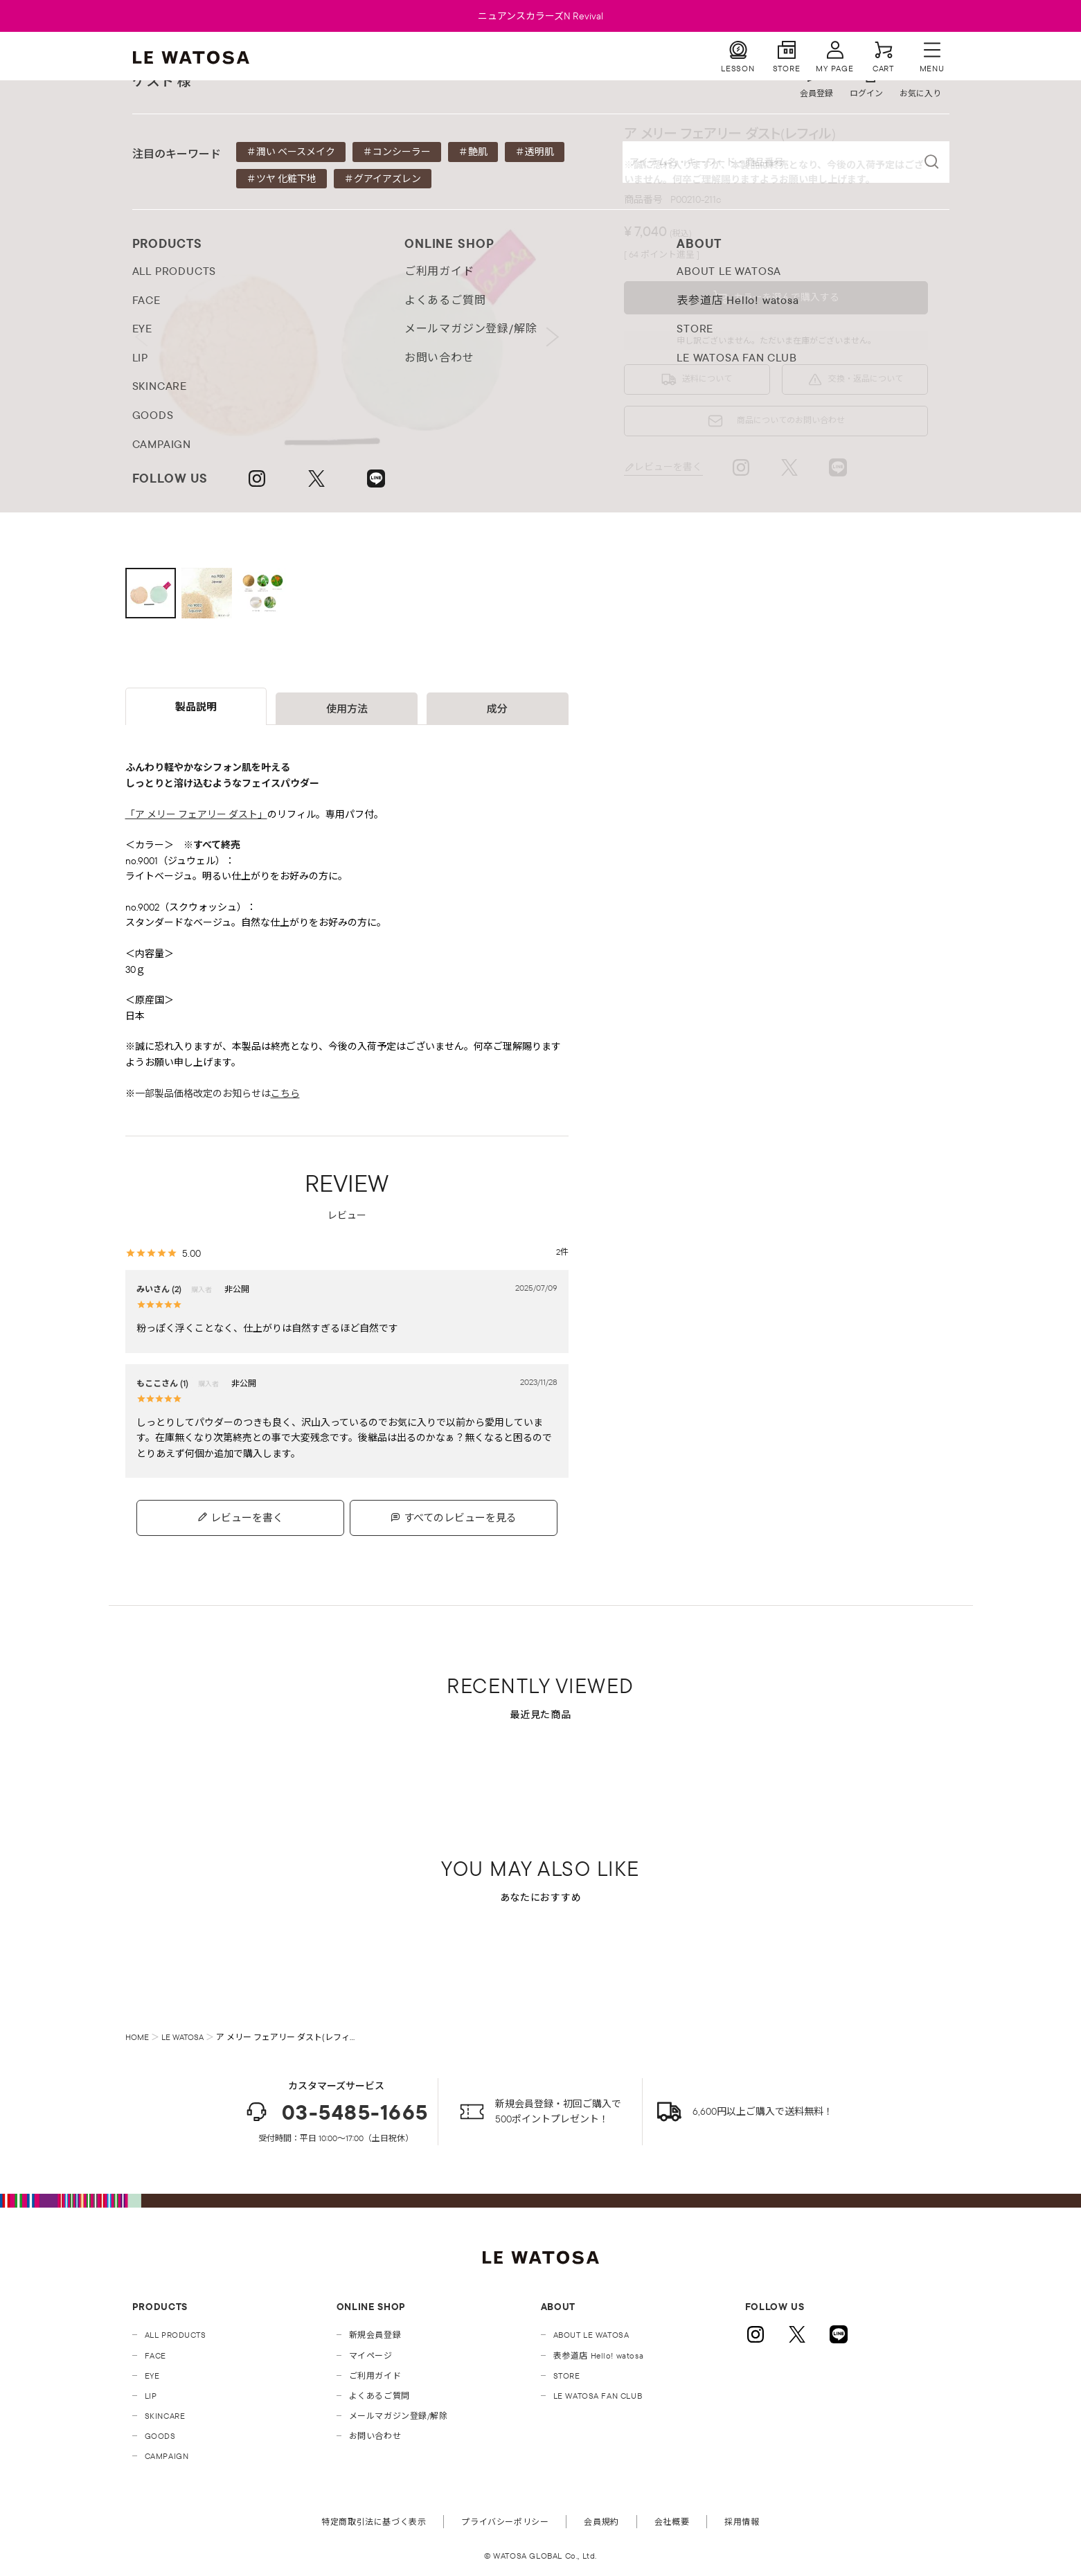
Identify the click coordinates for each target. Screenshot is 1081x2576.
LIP (151, 2395)
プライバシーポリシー (504, 2521)
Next (553, 337)
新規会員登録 (375, 2334)
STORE (566, 2375)
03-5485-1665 (336, 2112)
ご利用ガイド (375, 2375)
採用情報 (741, 2521)
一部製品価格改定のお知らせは (217, 1093)
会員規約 (601, 2521)
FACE (155, 2355)
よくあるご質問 (379, 2395)
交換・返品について (865, 378)
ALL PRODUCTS (175, 2334)
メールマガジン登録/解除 (398, 2415)
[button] (776, 297)
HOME (137, 2037)
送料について (707, 378)
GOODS (160, 2436)
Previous (141, 337)
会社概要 (671, 2521)
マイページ (371, 2355)
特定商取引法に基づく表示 (373, 2521)
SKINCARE (165, 2415)
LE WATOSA (182, 2037)
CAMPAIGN (167, 2456)
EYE (152, 2375)
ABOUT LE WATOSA (591, 2334)
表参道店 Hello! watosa (598, 2355)
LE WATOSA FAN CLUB (598, 2395)
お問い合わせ (375, 2436)
